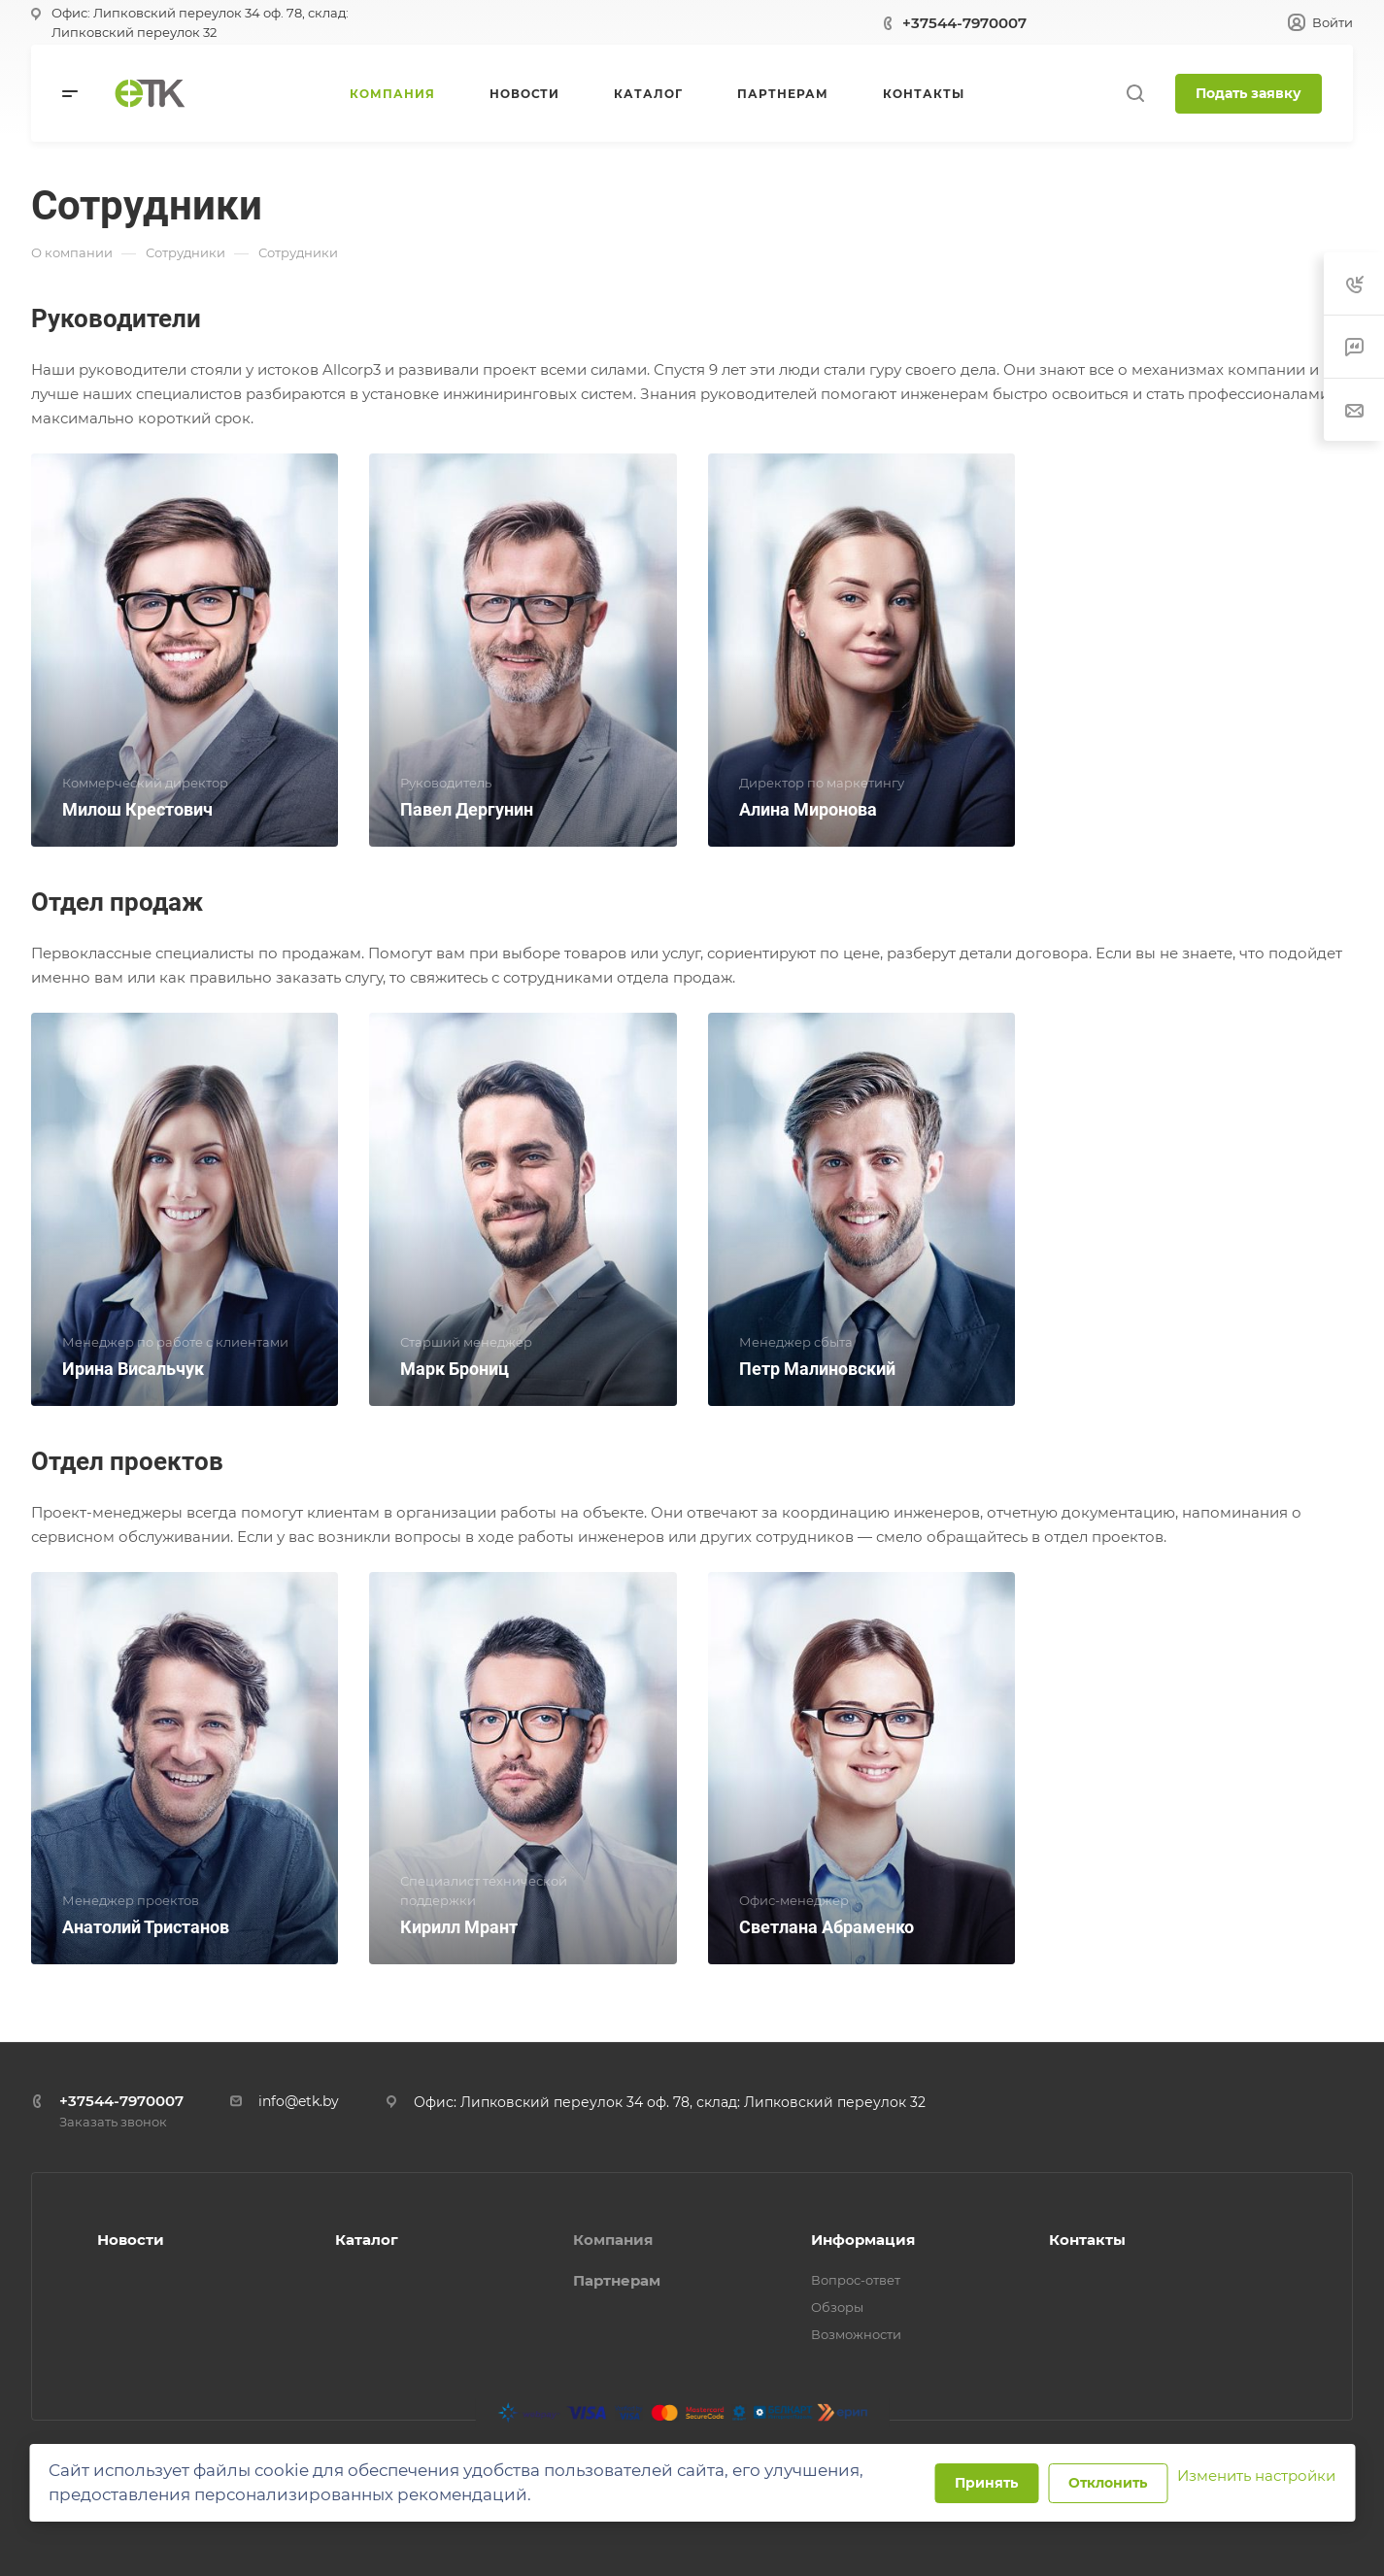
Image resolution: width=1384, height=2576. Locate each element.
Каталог (366, 2239)
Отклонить (1107, 2483)
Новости (130, 2239)
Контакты (1087, 2239)
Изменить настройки (1256, 2475)
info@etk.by (298, 2101)
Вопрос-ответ (855, 2280)
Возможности (856, 2334)
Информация (863, 2239)
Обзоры (837, 2307)
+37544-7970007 (964, 23)
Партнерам (616, 2280)
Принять (986, 2483)
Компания (613, 2239)
